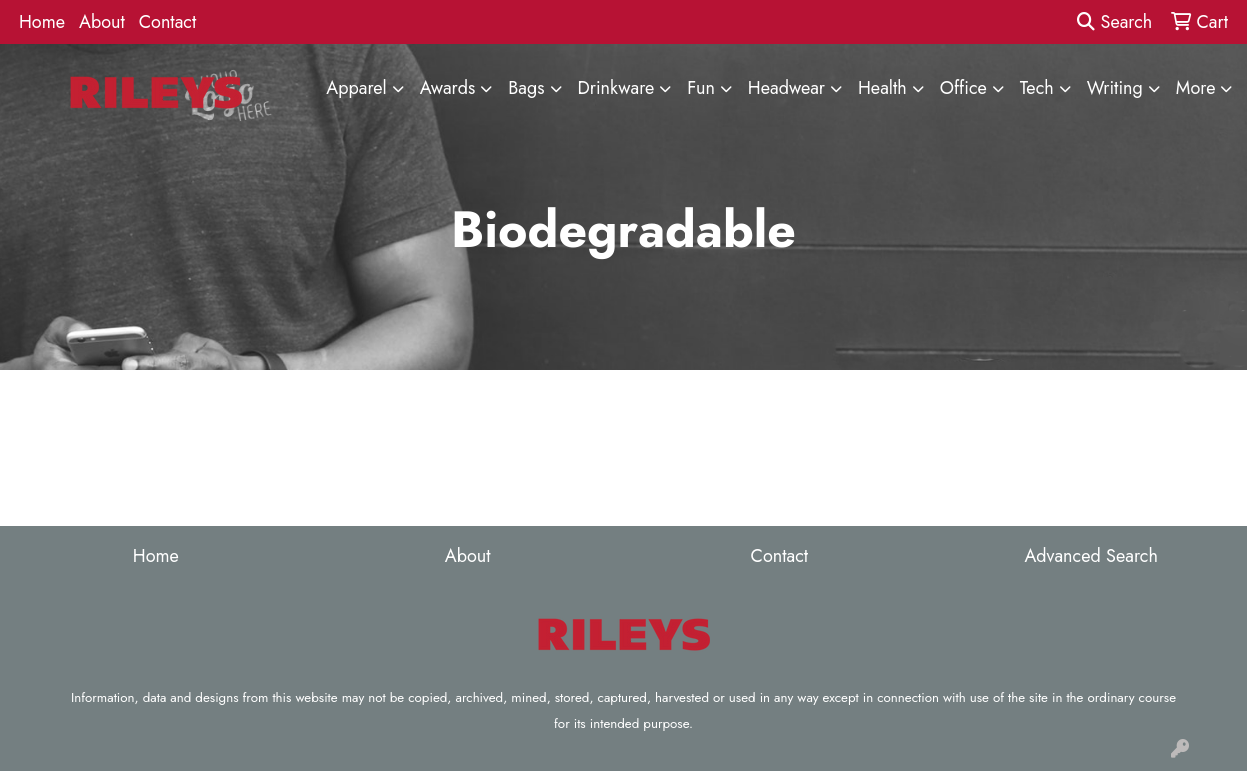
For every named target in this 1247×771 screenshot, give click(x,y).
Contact (168, 22)
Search (1114, 22)
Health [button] (882, 88)
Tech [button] (1037, 88)
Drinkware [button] (616, 88)
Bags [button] (526, 88)
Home (42, 22)
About (102, 22)
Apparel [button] (356, 88)
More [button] (1196, 88)
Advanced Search (1090, 556)
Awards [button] (448, 88)
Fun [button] (701, 88)
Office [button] (963, 88)
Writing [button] (1115, 88)
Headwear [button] (786, 88)
